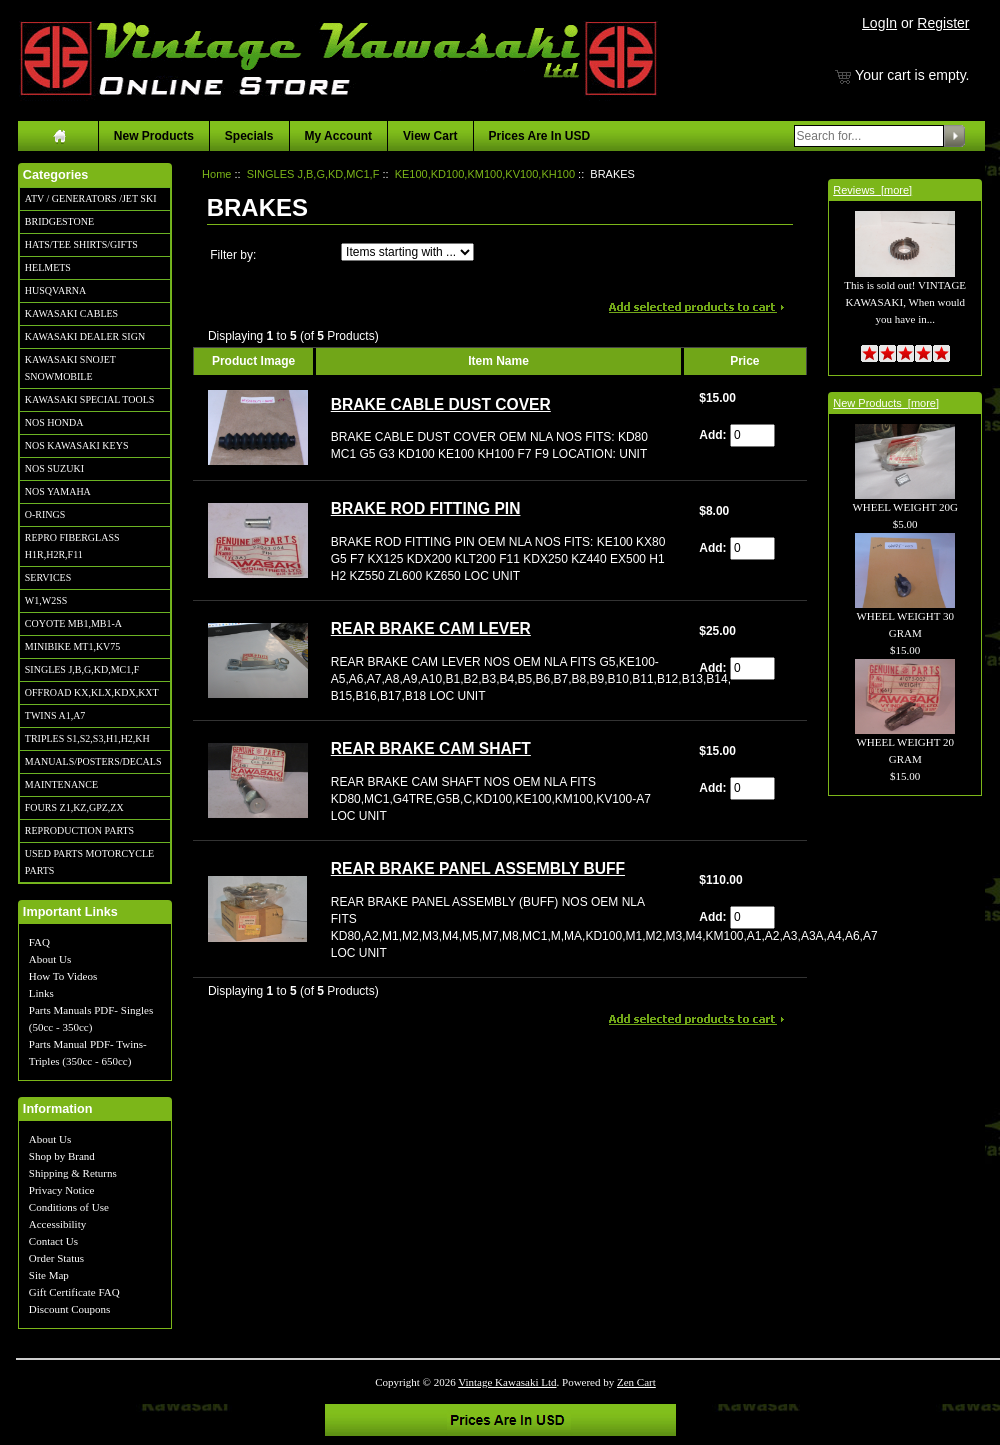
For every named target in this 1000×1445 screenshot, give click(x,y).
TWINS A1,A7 (55, 715)
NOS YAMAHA (58, 491)
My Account (339, 136)
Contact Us (53, 1241)
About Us (50, 959)
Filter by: (233, 255)
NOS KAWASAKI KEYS (77, 445)
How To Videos (63, 976)
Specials (249, 136)
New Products (154, 136)
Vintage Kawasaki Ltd (507, 1382)
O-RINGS (45, 514)
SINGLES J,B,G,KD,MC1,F (82, 669)
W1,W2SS (46, 600)
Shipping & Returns (73, 1173)
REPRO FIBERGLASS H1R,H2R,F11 (72, 546)
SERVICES (48, 577)
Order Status (56, 1258)
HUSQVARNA (56, 290)
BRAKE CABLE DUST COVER (441, 404)
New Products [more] (886, 403)
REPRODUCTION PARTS (79, 830)
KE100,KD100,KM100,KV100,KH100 (485, 174)
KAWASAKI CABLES (71, 313)
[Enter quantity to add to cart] (752, 435)
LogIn (879, 23)
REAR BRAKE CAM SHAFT (431, 748)
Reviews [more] (872, 190)
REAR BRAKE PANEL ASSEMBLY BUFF (478, 868)
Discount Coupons (70, 1309)
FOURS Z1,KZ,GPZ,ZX (74, 807)
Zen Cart (636, 1382)
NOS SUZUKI (54, 468)
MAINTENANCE (61, 784)
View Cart (430, 136)
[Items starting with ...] (407, 252)
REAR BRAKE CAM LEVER (431, 628)
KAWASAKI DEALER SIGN (85, 336)
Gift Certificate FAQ (74, 1292)
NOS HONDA (54, 422)
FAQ (39, 942)
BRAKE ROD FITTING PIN (426, 508)
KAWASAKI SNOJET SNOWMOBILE (70, 368)
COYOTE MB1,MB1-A (73, 623)
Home (216, 174)
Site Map (49, 1275)
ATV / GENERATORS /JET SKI (91, 198)
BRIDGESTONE (59, 221)
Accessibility (57, 1224)
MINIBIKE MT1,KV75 (73, 646)
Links (41, 993)
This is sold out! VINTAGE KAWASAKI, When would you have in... (905, 280)
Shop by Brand (62, 1156)
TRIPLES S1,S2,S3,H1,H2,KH (87, 738)
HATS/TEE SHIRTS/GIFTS (81, 244)
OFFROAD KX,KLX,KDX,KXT (92, 692)
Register (943, 23)
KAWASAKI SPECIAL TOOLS (90, 399)
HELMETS (48, 267)
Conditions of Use (69, 1207)
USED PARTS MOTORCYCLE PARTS (89, 862)
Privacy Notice (62, 1190)
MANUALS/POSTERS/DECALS (93, 761)
